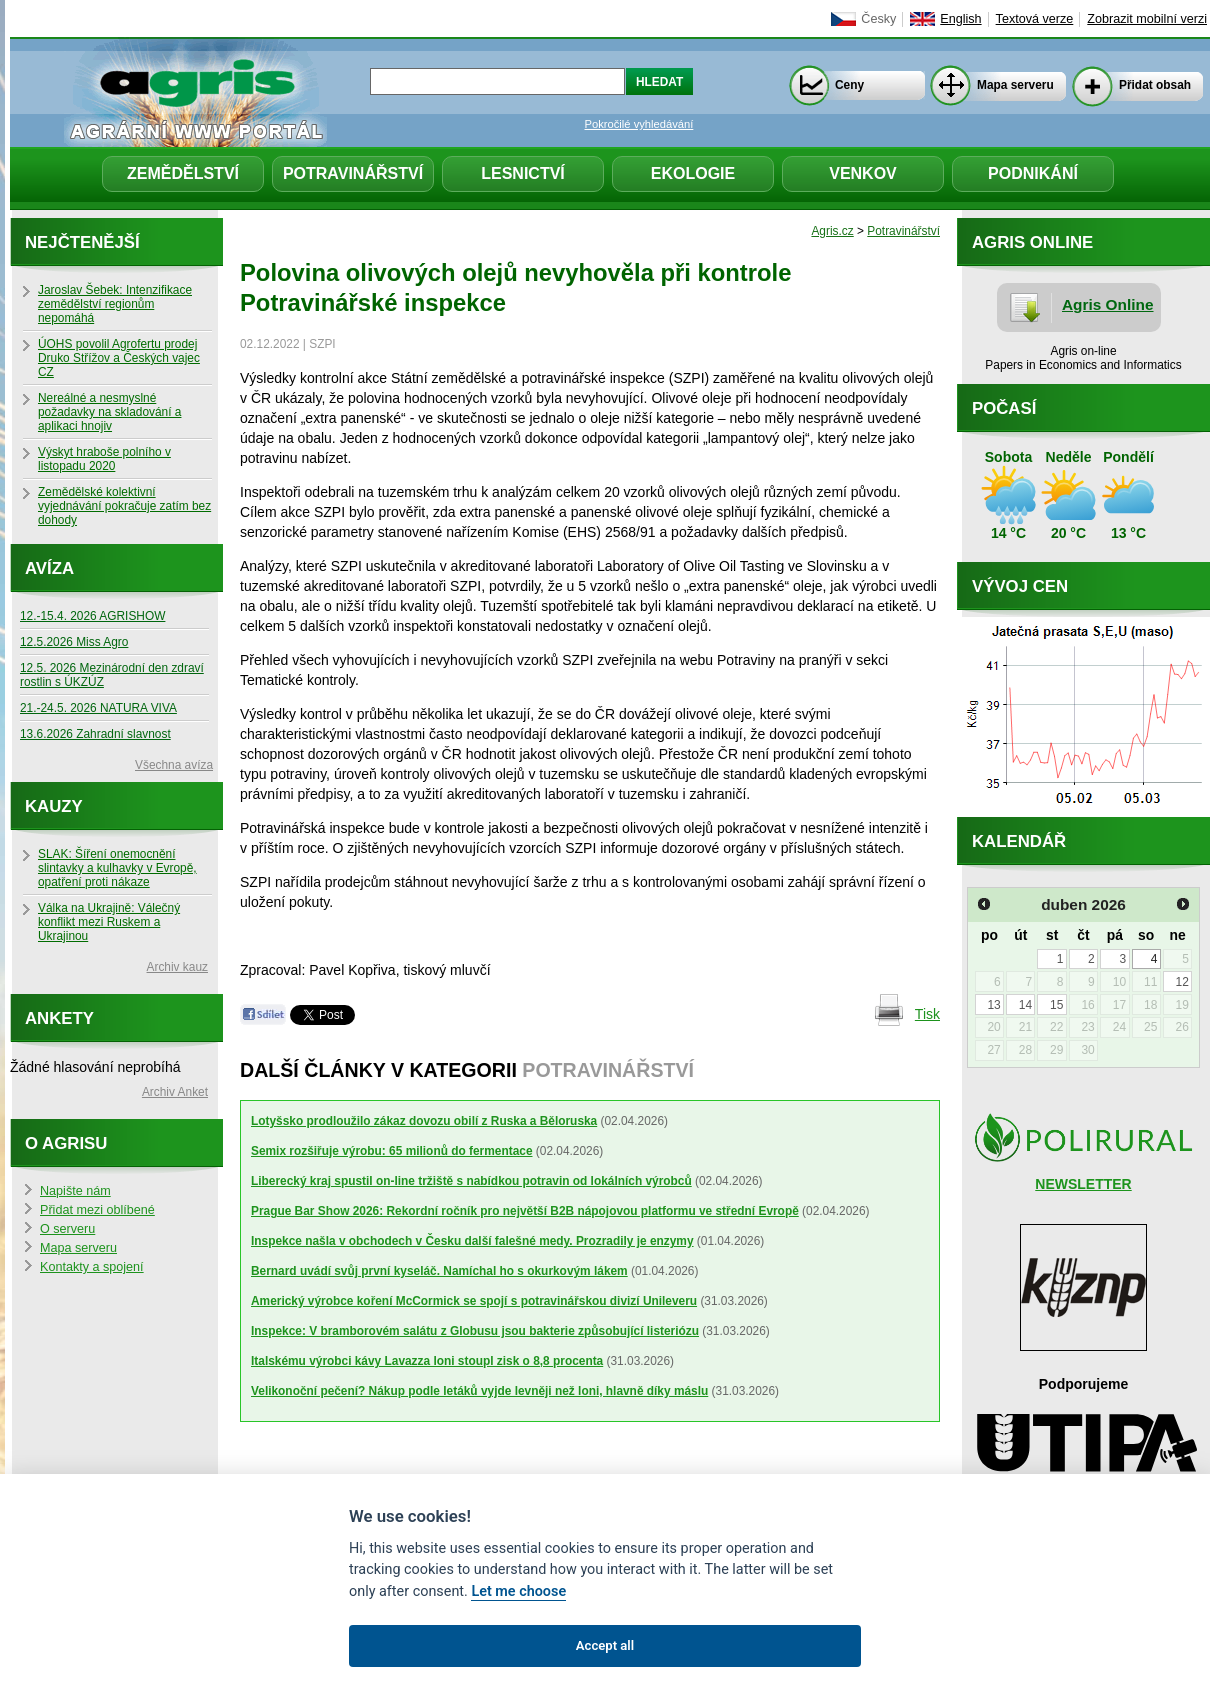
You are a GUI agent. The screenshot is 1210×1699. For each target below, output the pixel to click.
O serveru (67, 1229)
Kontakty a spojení (92, 1267)
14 (1025, 1005)
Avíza (49, 568)
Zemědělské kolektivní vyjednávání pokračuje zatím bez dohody (124, 506)
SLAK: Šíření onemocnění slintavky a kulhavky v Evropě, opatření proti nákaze (117, 868)
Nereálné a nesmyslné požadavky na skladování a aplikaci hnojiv (109, 412)
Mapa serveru (1015, 85)
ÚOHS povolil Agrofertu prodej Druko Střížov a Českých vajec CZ (119, 358)
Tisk (927, 1014)
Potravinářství (353, 173)
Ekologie (693, 173)
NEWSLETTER (1083, 1184)
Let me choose (518, 1591)
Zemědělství (183, 173)
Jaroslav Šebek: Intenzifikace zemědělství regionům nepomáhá (115, 304)
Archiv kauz (177, 967)
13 (993, 1005)
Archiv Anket (175, 1092)
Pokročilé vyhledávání (639, 124)
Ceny (849, 85)
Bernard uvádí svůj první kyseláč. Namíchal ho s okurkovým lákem (439, 1271)
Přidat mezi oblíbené (97, 1210)
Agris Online (1108, 304)
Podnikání (1033, 173)
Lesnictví (523, 173)
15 (1056, 1005)
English (960, 19)
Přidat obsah (1155, 85)
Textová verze (1035, 19)
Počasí (1004, 408)
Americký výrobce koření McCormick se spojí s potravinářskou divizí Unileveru (474, 1301)
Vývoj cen (1020, 586)
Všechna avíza (174, 765)
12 (1181, 982)
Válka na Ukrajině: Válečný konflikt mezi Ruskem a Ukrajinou (109, 922)
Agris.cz (832, 231)
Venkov (863, 173)
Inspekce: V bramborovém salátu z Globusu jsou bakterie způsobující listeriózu (475, 1331)
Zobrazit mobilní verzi (1147, 19)
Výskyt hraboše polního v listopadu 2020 (104, 459)
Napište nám (75, 1191)
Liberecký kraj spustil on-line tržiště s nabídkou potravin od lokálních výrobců (471, 1181)
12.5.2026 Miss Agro (74, 642)
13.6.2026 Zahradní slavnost (95, 734)
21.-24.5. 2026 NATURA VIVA (98, 708)
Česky (878, 19)
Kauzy (54, 806)
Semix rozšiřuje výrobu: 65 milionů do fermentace (392, 1151)
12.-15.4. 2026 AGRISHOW (92, 616)
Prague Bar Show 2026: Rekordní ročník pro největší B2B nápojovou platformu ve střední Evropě (525, 1211)
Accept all (605, 1645)
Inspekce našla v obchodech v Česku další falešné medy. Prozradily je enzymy (472, 1241)
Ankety (59, 1018)
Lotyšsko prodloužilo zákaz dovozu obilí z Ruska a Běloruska (424, 1121)
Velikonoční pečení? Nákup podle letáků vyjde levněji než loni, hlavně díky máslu (479, 1391)
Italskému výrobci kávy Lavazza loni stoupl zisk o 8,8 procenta (427, 1361)
